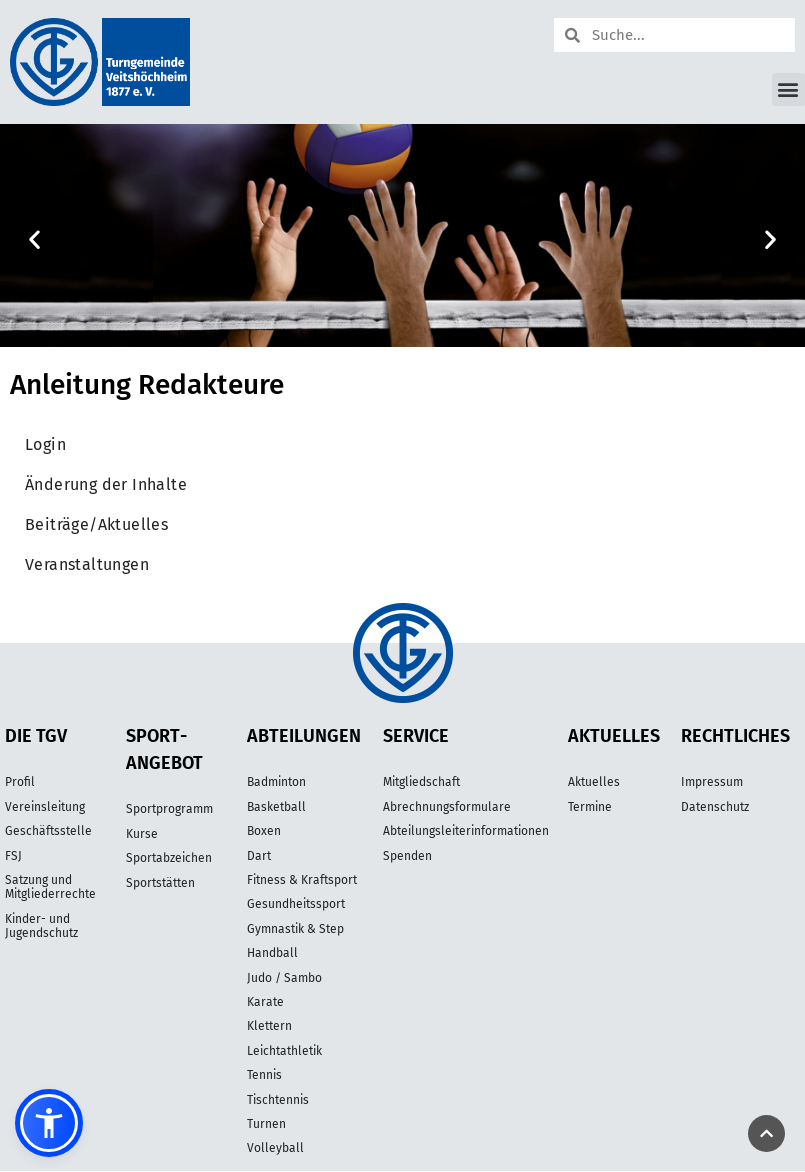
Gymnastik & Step (295, 929)
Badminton (276, 782)
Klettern (269, 1026)
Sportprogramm (169, 809)
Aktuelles (594, 782)
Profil (20, 782)
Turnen (266, 1124)
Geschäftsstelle (48, 831)
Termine (590, 807)
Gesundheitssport (296, 904)
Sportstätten (160, 883)
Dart (259, 856)
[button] (788, 89)
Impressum (712, 782)
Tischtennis (278, 1100)
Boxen (264, 831)
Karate (265, 1002)
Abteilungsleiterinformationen (466, 831)
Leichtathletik (284, 1051)
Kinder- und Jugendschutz (41, 926)
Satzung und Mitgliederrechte (50, 887)
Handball (272, 953)
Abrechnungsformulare (447, 807)
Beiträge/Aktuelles (96, 524)
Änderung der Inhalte (106, 484)
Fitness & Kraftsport (302, 880)
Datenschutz (715, 807)
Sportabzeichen (169, 858)
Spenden (407, 856)
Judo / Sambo (284, 978)
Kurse (142, 834)
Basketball (276, 807)
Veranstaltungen (87, 564)
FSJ (13, 856)
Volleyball (275, 1148)
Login (45, 444)
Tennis (264, 1075)
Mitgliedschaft (421, 782)
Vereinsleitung (45, 807)
